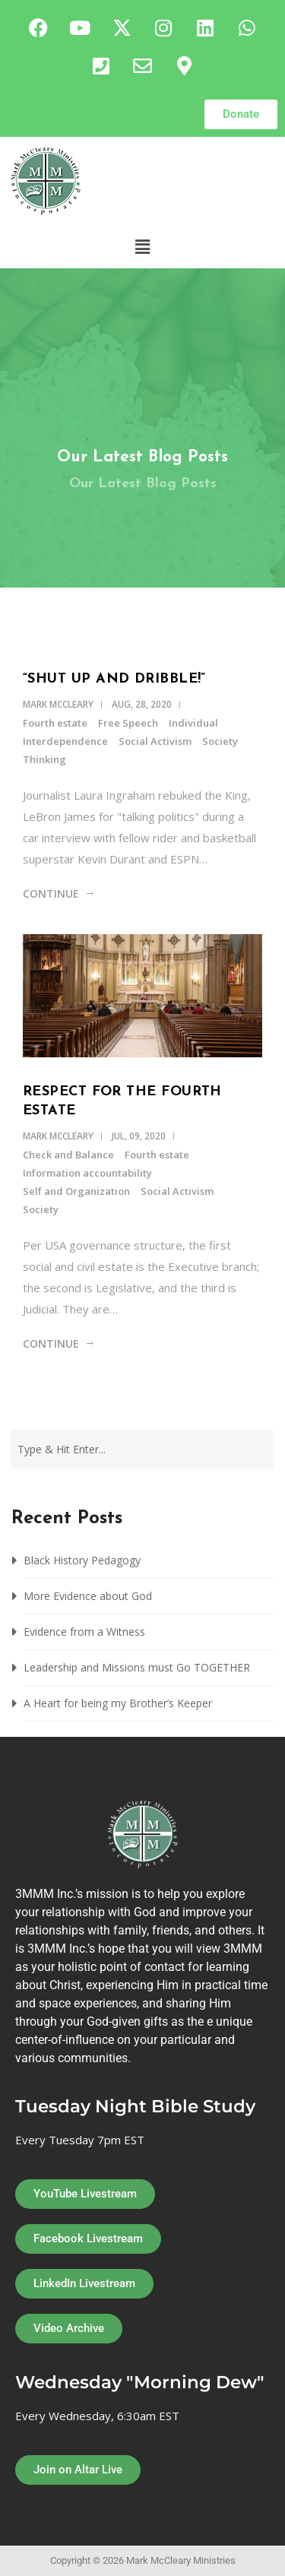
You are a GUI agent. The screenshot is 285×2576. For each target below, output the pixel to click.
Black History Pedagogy (82, 1560)
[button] (142, 246)
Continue (51, 893)
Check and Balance (68, 1154)
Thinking (44, 759)
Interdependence (65, 741)
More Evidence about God (88, 1596)
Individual (193, 723)
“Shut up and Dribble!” (114, 679)
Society (220, 741)
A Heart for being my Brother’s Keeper (118, 1703)
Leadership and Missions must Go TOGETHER (137, 1667)
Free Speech (128, 723)
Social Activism (155, 741)
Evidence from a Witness (86, 1631)
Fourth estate (55, 723)
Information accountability (87, 1173)
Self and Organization (76, 1191)
